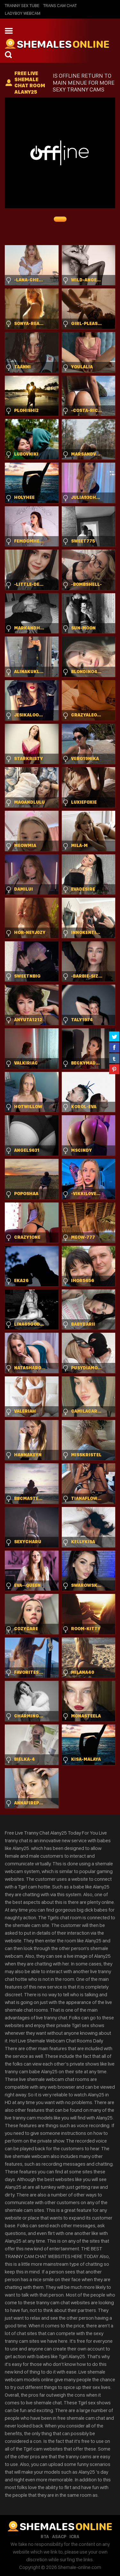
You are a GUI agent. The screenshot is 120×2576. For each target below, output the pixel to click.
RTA (45, 2536)
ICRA (74, 2536)
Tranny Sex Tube (22, 5)
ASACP (59, 2536)
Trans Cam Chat (60, 5)
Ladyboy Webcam (22, 13)
